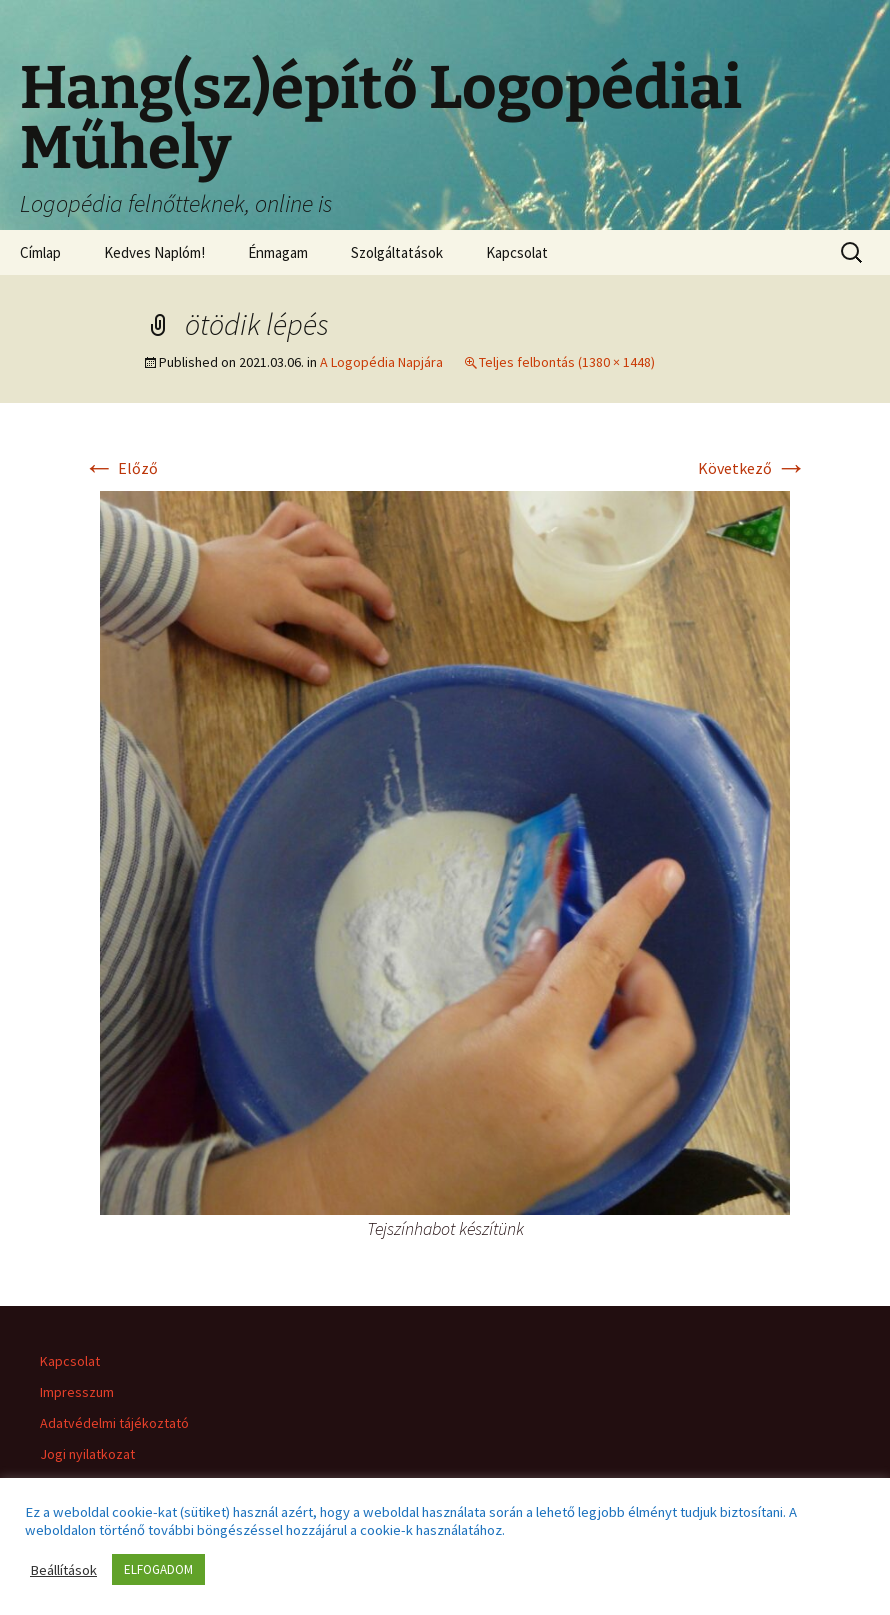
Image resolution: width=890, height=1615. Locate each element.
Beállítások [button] (63, 1570)
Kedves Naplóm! (154, 252)
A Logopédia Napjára (381, 362)
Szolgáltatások (397, 252)
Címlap (40, 252)
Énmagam (278, 252)
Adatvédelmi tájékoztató (114, 1423)
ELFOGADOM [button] (158, 1569)
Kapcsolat (517, 252)
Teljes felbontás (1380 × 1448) (567, 362)
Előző (120, 468)
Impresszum (77, 1392)
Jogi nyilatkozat (87, 1454)
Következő (752, 468)
